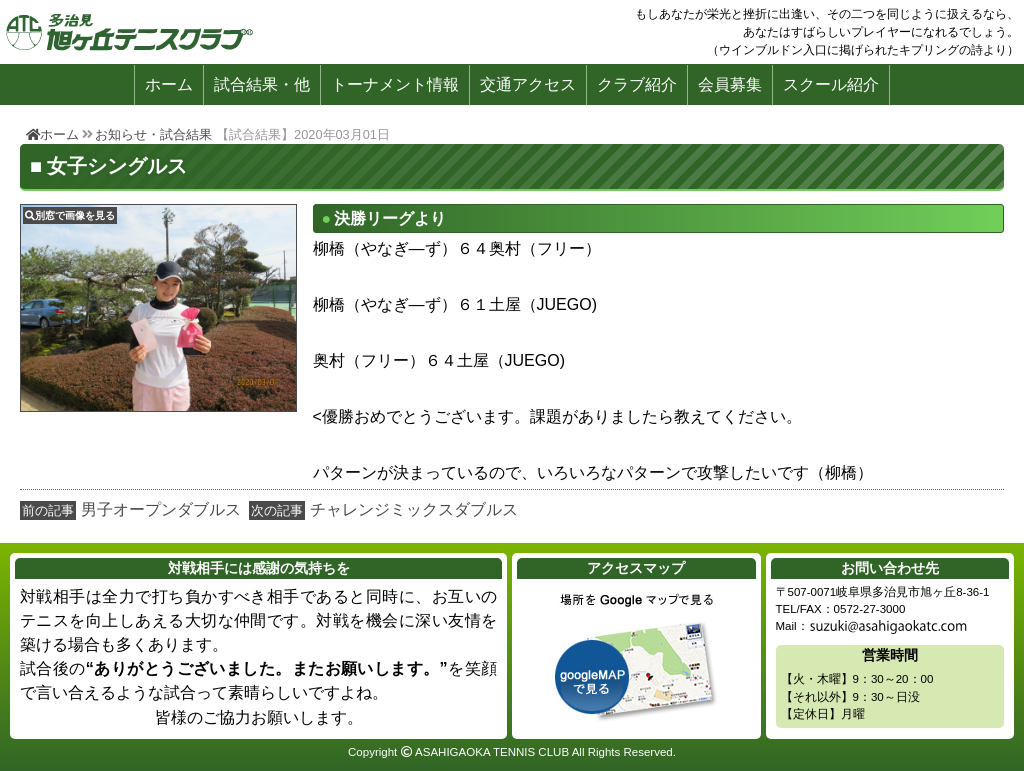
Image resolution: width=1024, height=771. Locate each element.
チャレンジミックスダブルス (414, 509)
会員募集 (730, 84)
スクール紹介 (831, 84)
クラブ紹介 (637, 84)
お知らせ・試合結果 (153, 134)
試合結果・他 (262, 84)
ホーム (169, 84)
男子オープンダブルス (161, 509)
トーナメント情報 (395, 84)
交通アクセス (528, 84)
